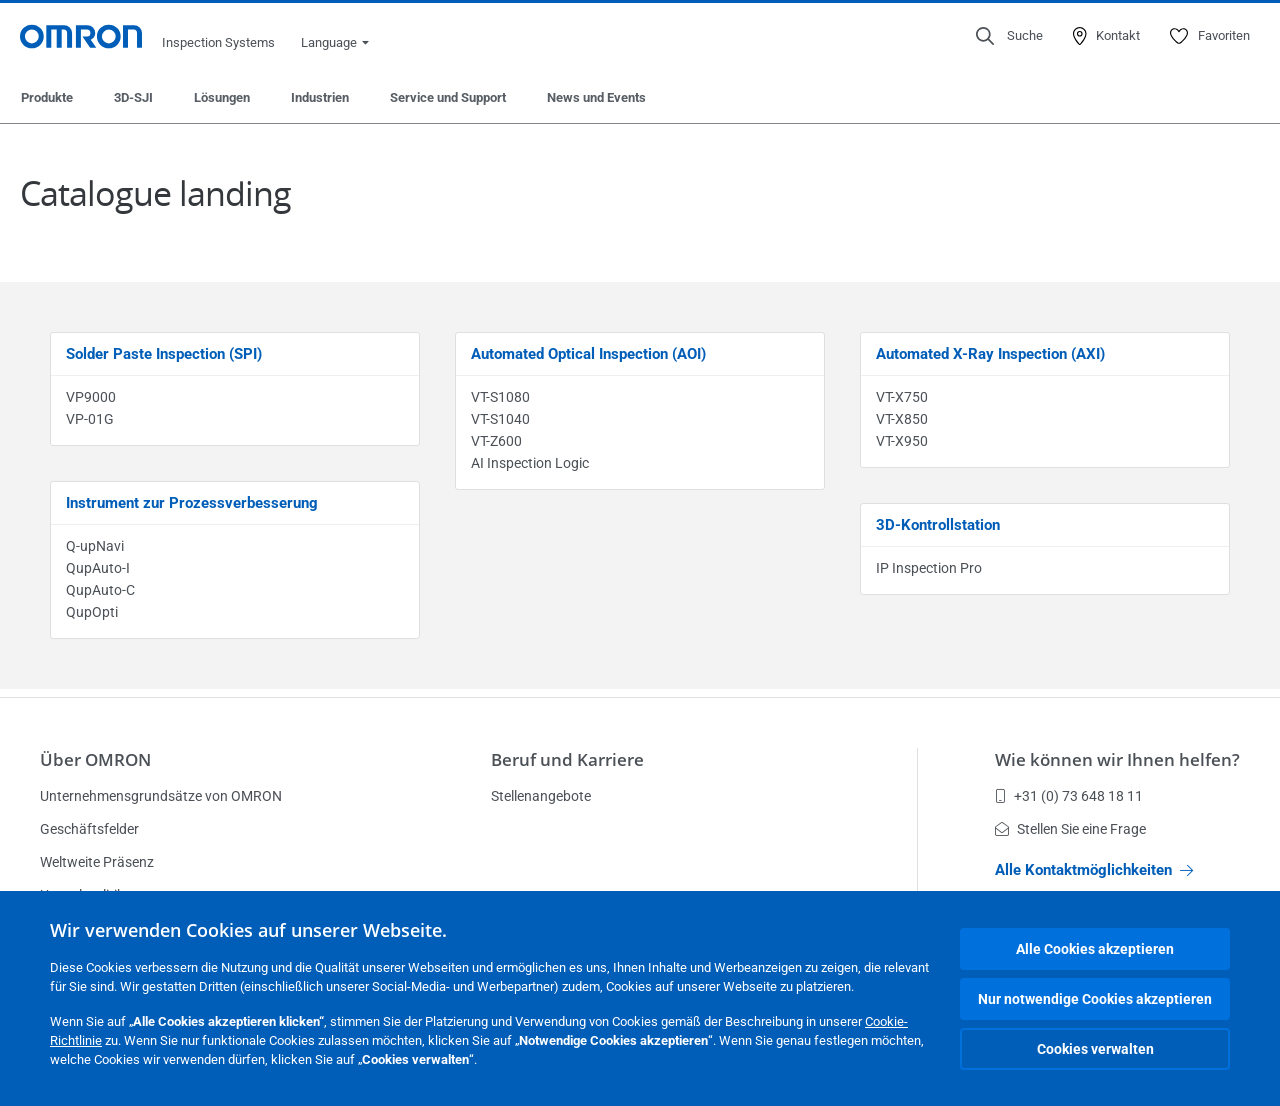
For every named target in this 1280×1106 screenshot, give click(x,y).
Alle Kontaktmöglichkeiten (1094, 870)
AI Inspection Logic (530, 463)
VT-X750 (902, 397)
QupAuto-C (100, 590)
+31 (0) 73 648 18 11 (1069, 796)
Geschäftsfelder (89, 829)
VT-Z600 (496, 441)
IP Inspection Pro (929, 568)
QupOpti (92, 612)
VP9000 (91, 397)
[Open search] (1009, 36)
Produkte (47, 97)
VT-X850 (902, 419)
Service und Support (448, 97)
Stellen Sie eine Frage (1070, 829)
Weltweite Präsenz (97, 862)
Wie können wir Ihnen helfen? (1117, 759)
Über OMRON (95, 759)
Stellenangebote (541, 796)
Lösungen (222, 97)
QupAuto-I (98, 568)
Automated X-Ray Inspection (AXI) (990, 354)
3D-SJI (133, 97)
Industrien (320, 97)
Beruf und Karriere (567, 759)
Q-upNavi (95, 546)
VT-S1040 (500, 419)
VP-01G (90, 419)
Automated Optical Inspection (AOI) (588, 354)
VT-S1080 (500, 397)
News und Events (596, 97)
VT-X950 (902, 441)
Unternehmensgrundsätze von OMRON (161, 796)
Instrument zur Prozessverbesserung (192, 503)
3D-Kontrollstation (938, 525)
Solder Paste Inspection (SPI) (164, 354)
